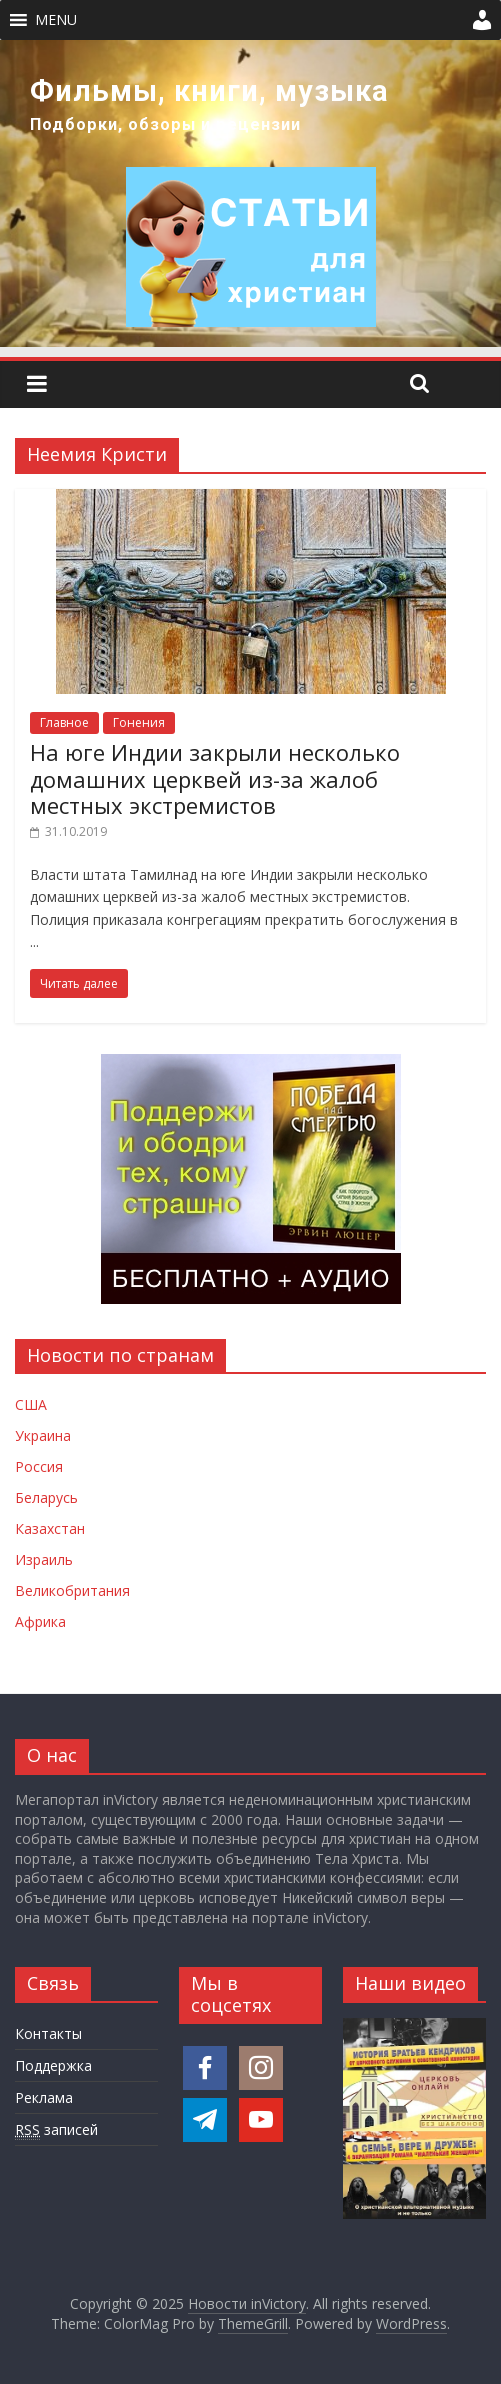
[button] (56, 20)
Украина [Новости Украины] (43, 1435)
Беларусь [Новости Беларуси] (46, 1497)
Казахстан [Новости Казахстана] (50, 1528)
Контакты (48, 2033)
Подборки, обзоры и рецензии (165, 124)
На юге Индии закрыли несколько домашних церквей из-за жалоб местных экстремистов (215, 778)
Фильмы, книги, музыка (209, 91)
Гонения (139, 722)
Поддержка (53, 2065)
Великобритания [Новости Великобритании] (72, 1590)
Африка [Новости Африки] (40, 1621)
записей (56, 2130)
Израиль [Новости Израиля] (44, 1559)
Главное (64, 722)
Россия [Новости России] (39, 1466)
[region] (250, 193)
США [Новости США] (31, 1404)
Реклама (44, 2097)
